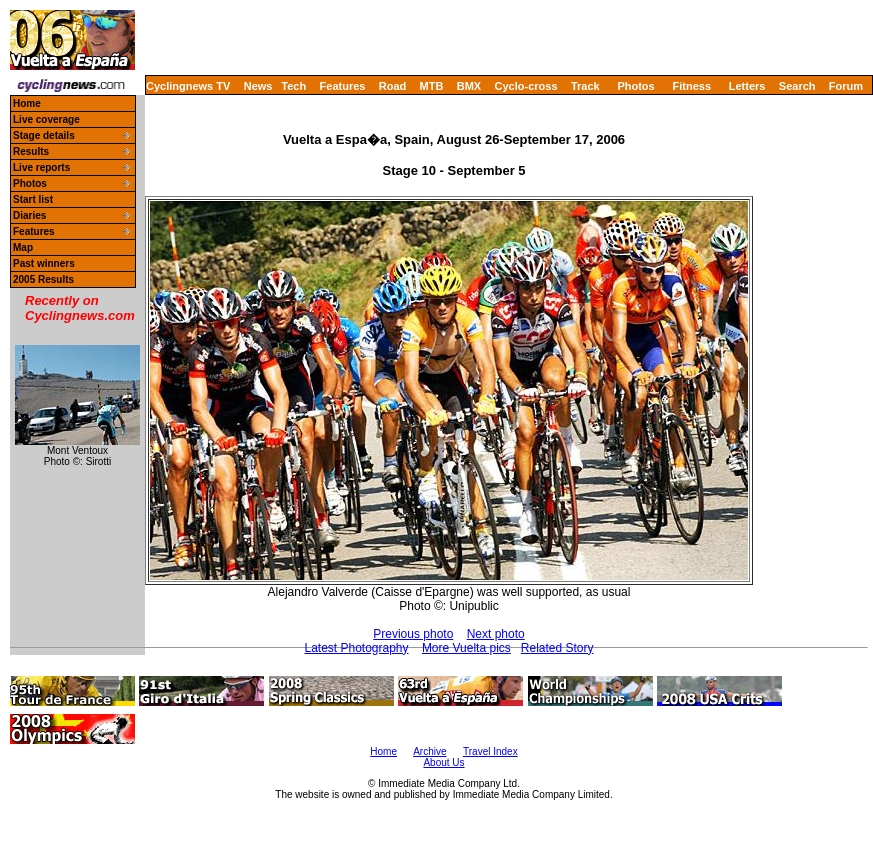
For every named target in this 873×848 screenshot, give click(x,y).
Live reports (41, 167)
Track (585, 86)
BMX (469, 86)
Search (797, 86)
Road (393, 86)
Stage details (44, 135)
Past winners (44, 263)
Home (27, 103)
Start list (33, 199)
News (258, 86)
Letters (747, 86)
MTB (432, 86)
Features (343, 86)
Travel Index (490, 751)
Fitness (691, 86)
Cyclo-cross (526, 86)
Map (23, 247)
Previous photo (413, 634)
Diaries (29, 215)
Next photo (496, 634)
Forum (846, 86)
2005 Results (43, 279)
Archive (429, 751)
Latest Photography (356, 648)
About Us (443, 762)
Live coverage (46, 119)
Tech (293, 86)
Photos (635, 86)
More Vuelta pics (466, 648)
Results (31, 151)
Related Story (557, 648)
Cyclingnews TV (188, 86)
